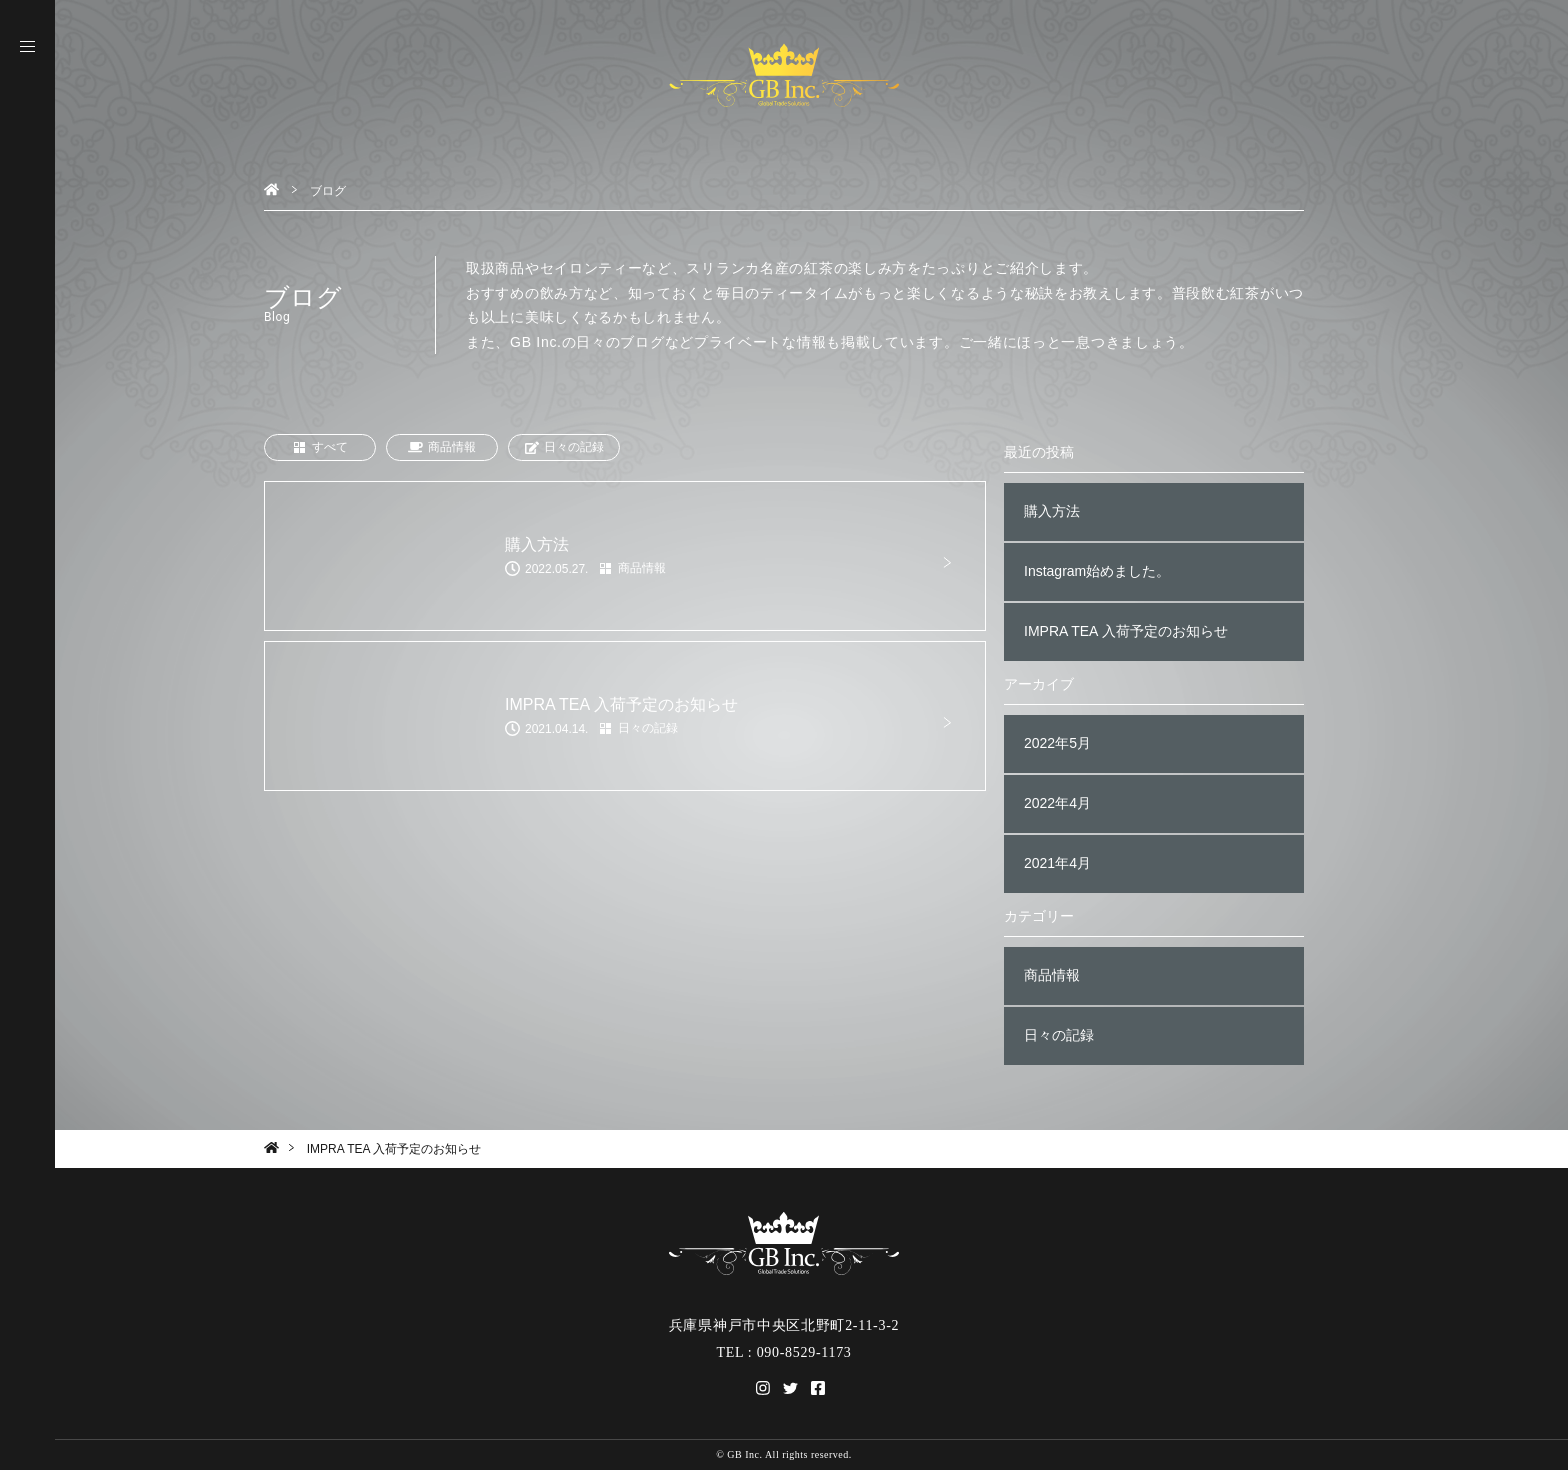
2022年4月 (1057, 803)
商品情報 (442, 447)
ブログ (328, 191)
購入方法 (1052, 511)
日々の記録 (564, 447)
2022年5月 (1057, 743)
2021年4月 (1057, 863)
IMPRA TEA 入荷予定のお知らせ (1126, 631)
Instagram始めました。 (1097, 571)
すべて (320, 447)
